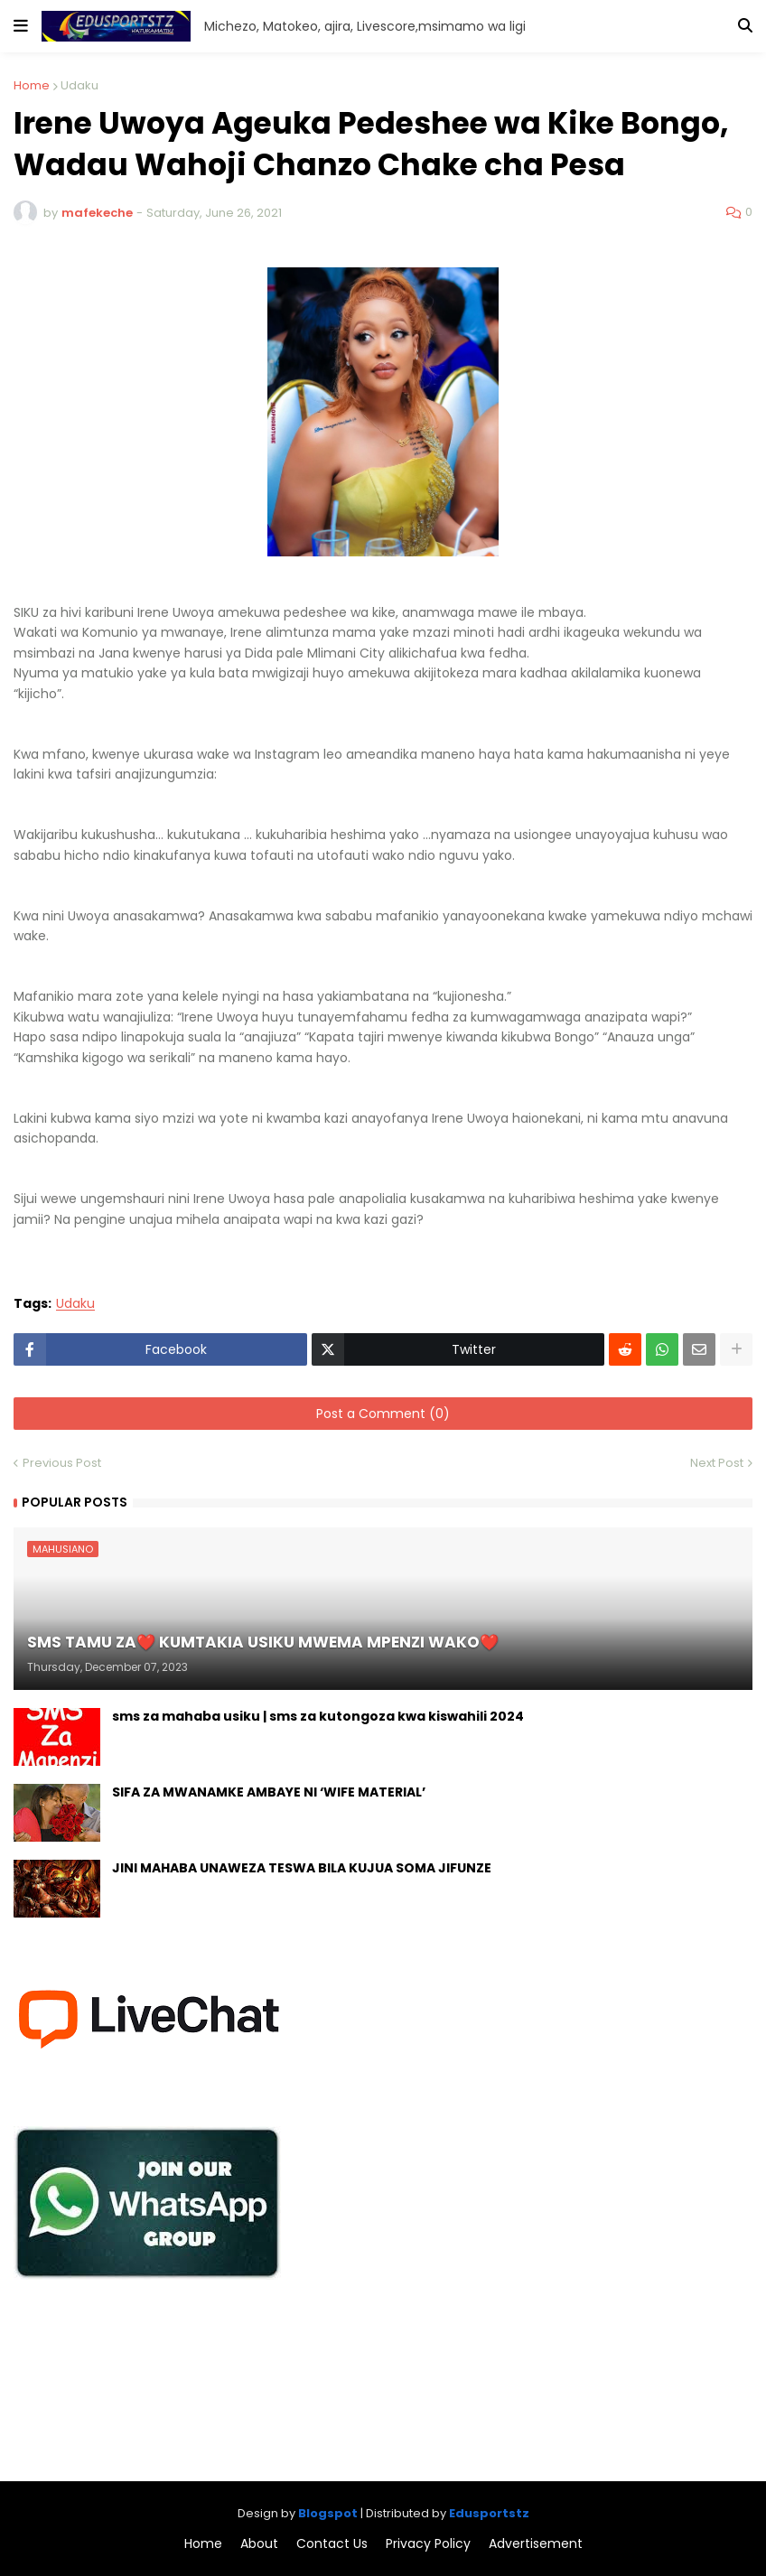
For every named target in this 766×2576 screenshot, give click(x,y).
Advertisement (536, 2544)
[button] (21, 26)
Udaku (79, 85)
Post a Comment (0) (383, 1414)
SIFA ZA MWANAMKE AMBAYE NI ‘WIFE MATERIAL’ (268, 1792)
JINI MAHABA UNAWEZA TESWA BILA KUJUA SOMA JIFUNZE (301, 1868)
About (259, 2544)
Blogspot (328, 2513)
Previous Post (62, 1463)
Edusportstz (489, 2513)
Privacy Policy (428, 2544)
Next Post (716, 1463)
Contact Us (332, 2544)
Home (32, 85)
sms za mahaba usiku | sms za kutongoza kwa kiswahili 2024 (318, 1716)
